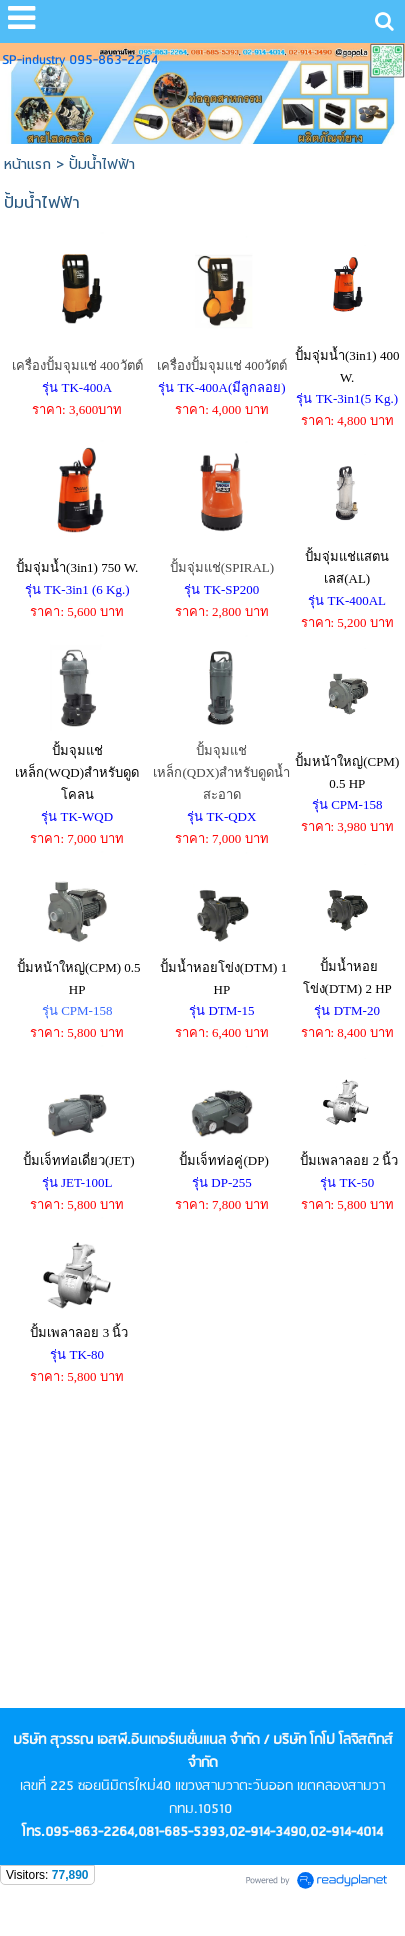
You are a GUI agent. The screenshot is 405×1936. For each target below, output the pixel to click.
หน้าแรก (27, 164)
